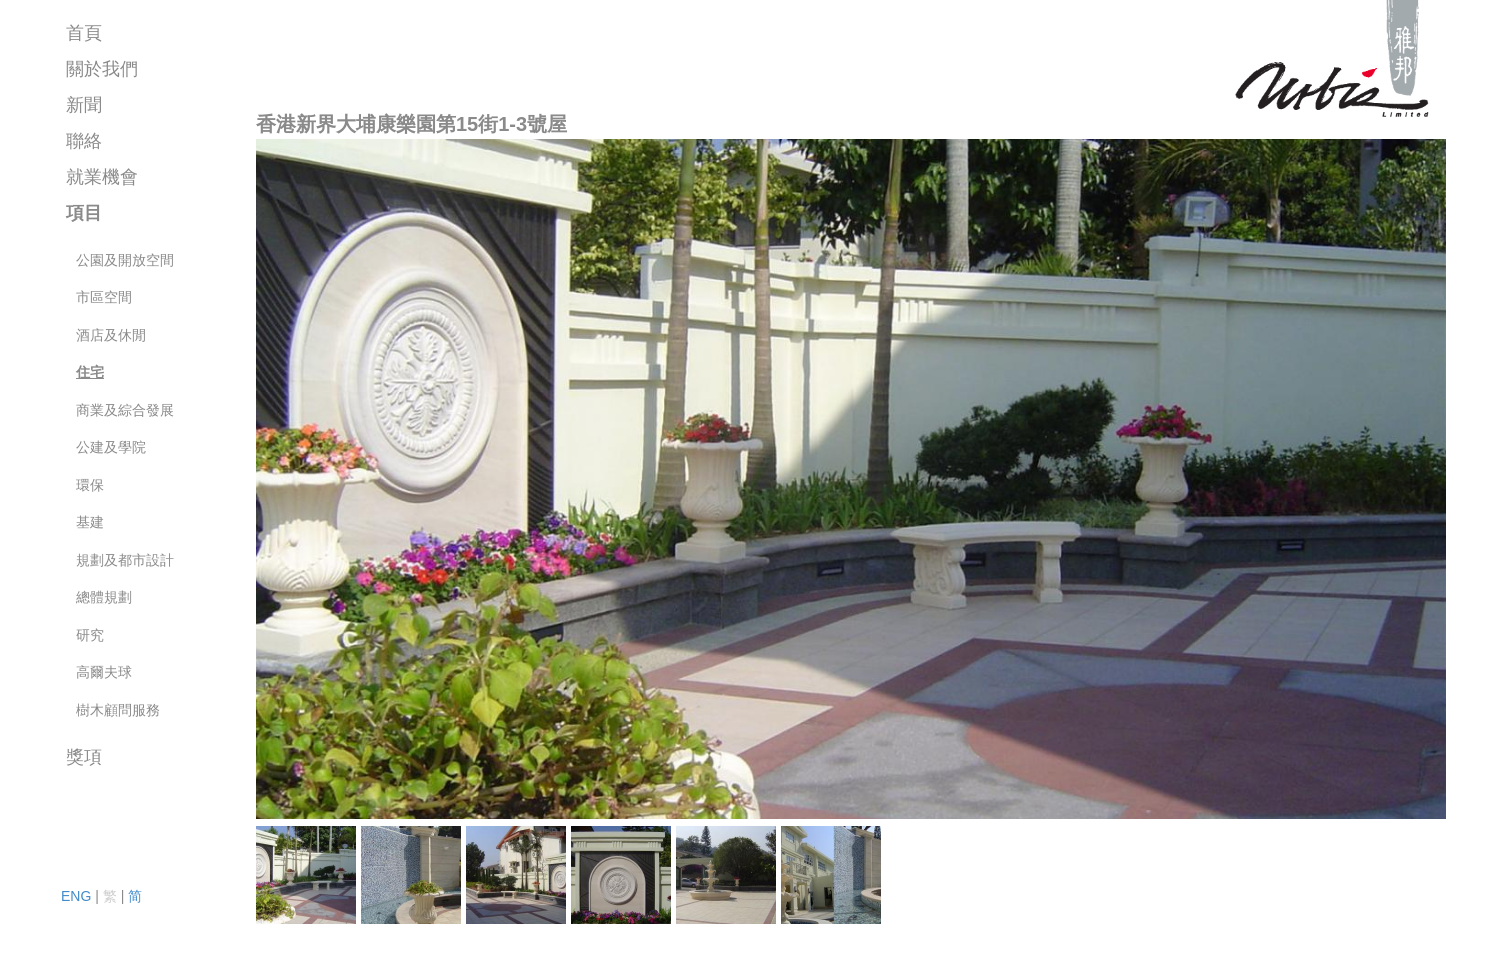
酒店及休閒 (111, 335)
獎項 (84, 757)
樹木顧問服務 (118, 710)
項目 (84, 213)
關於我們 (102, 69)
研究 (90, 635)
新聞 (84, 105)
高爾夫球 (104, 672)
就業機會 (102, 177)
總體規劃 (104, 597)
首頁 (84, 33)
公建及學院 (111, 447)
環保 (90, 485)
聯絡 (84, 141)
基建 (90, 522)
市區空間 (104, 297)
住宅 (90, 372)
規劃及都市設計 (125, 560)
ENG (76, 896)
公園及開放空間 (125, 260)
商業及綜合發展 (125, 410)
